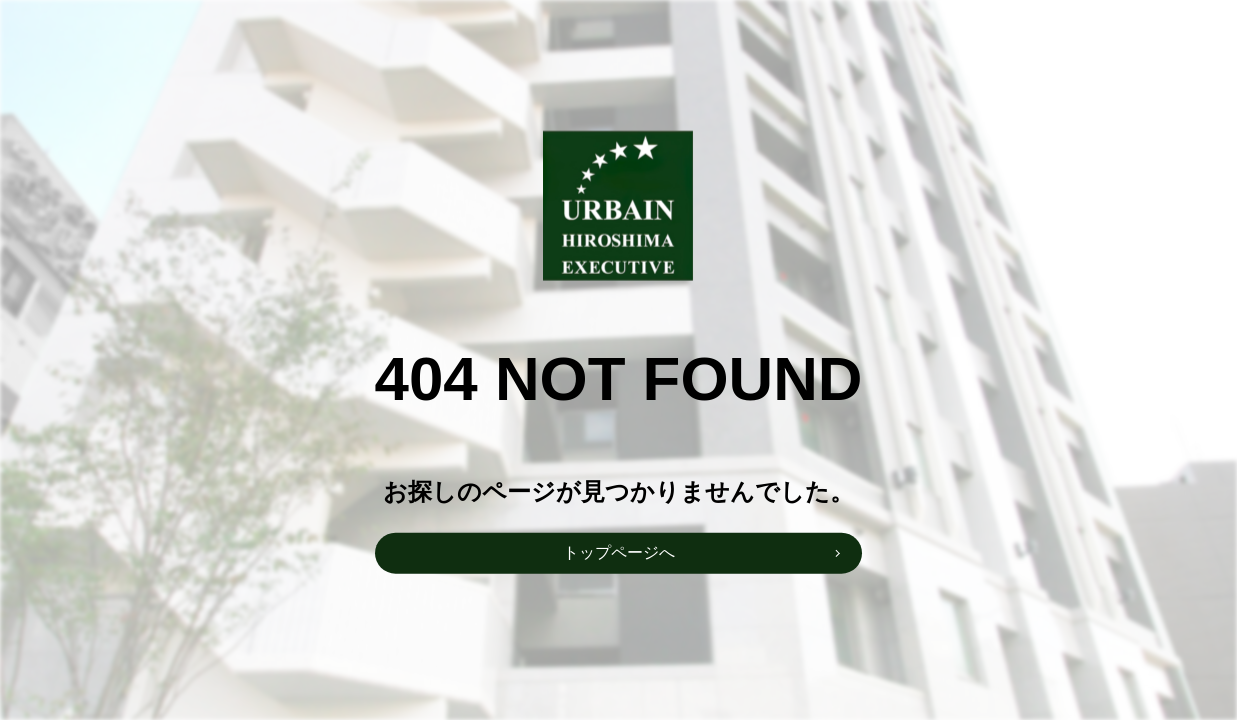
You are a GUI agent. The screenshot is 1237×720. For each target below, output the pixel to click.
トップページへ (619, 551)
